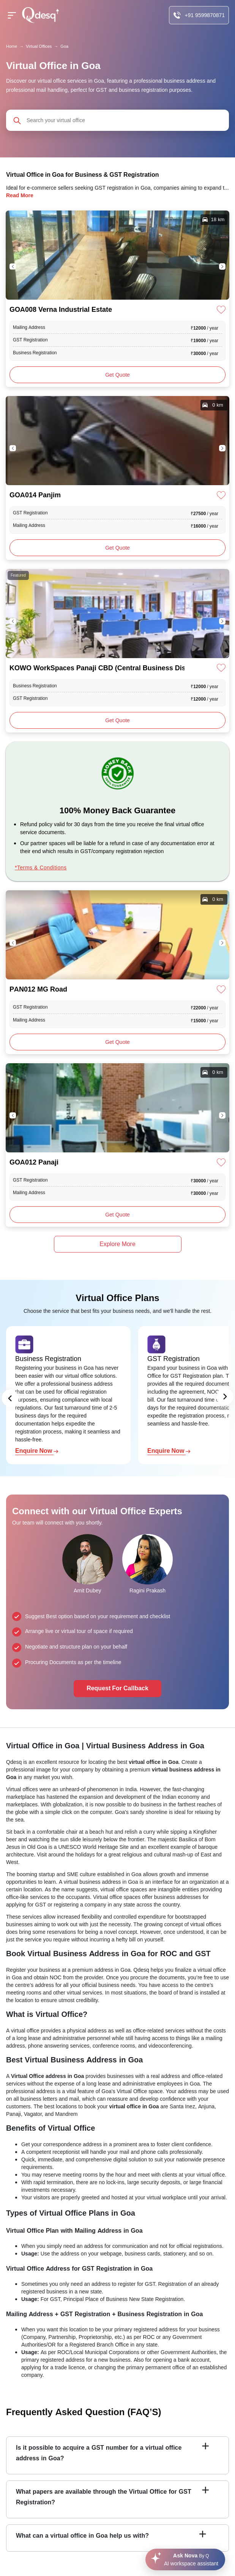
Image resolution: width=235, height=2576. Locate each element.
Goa (64, 46)
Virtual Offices (39, 46)
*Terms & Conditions (41, 867)
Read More (19, 195)
